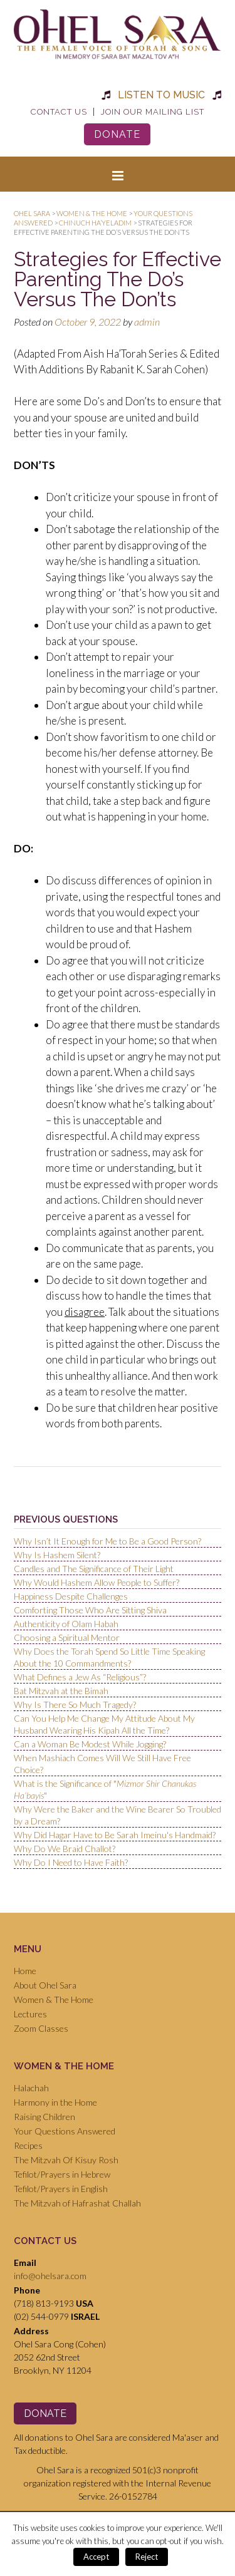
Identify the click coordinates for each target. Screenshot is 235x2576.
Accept (96, 2557)
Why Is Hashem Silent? (57, 1554)
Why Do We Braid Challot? (64, 1848)
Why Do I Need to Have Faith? (71, 1862)
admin (147, 322)
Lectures (30, 2014)
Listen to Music (161, 95)
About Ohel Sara (45, 1985)
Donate (117, 134)
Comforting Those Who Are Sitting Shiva (90, 1610)
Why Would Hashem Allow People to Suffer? (96, 1582)
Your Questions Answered (64, 2131)
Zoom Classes (41, 2028)
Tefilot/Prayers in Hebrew (62, 2174)
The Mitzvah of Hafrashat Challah (77, 2203)
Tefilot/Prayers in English (61, 2188)
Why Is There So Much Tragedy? (75, 1704)
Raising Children (44, 2116)
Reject (146, 2557)
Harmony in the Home (55, 2102)
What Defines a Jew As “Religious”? (80, 1677)
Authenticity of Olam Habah (66, 1623)
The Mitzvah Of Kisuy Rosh (66, 2159)
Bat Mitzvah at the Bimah (61, 1690)
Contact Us (59, 111)
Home (25, 1970)
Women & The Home (53, 1999)
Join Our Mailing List (152, 111)
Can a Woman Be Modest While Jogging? (90, 1744)
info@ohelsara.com (50, 2275)
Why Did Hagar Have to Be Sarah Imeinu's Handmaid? (115, 1834)
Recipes (28, 2145)
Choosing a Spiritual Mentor (67, 1637)
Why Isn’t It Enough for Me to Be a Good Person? (107, 1541)
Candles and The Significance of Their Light (94, 1568)
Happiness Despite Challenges (71, 1596)
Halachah (31, 2087)
